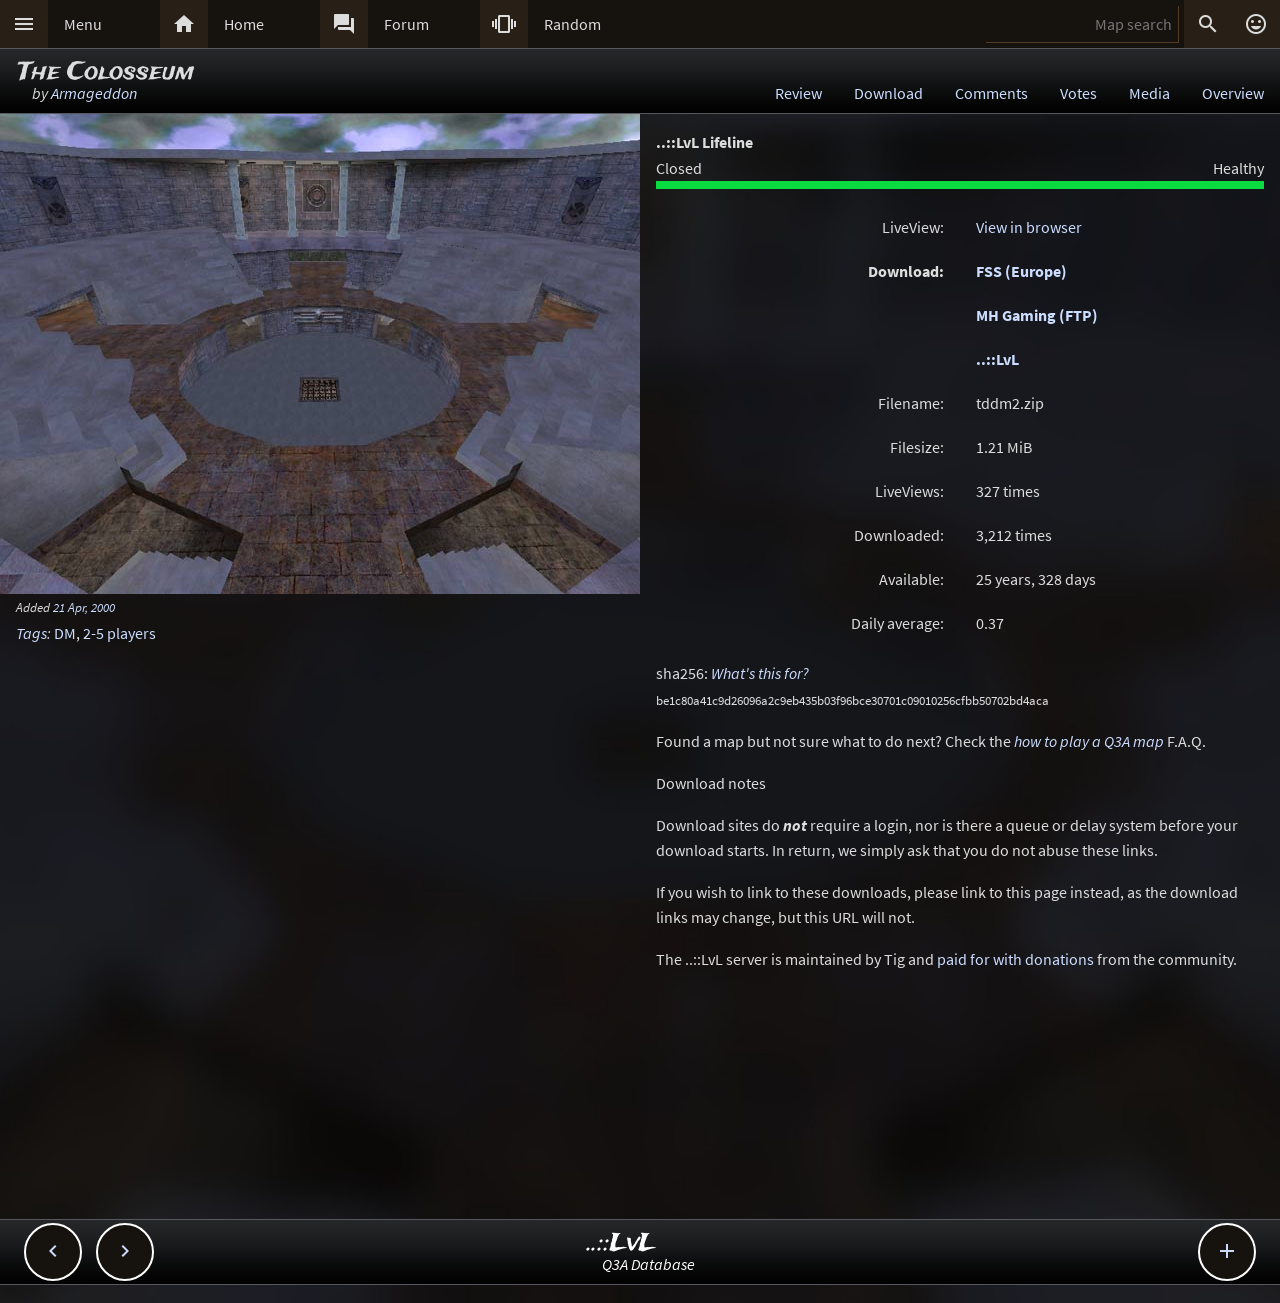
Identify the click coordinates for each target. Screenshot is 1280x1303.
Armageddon (94, 93)
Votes (1078, 93)
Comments (991, 93)
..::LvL (997, 359)
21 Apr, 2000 (84, 607)
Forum (406, 24)
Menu (83, 24)
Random (572, 24)
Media (1149, 93)
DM (65, 633)
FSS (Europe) (1021, 271)
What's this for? (760, 673)
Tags (31, 633)
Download (888, 93)
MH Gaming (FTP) (1037, 315)
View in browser (1029, 227)
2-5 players (119, 633)
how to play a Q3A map (1089, 741)
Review (798, 93)
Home (244, 24)
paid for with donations (1015, 959)
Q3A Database (648, 1264)
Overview (1233, 93)
